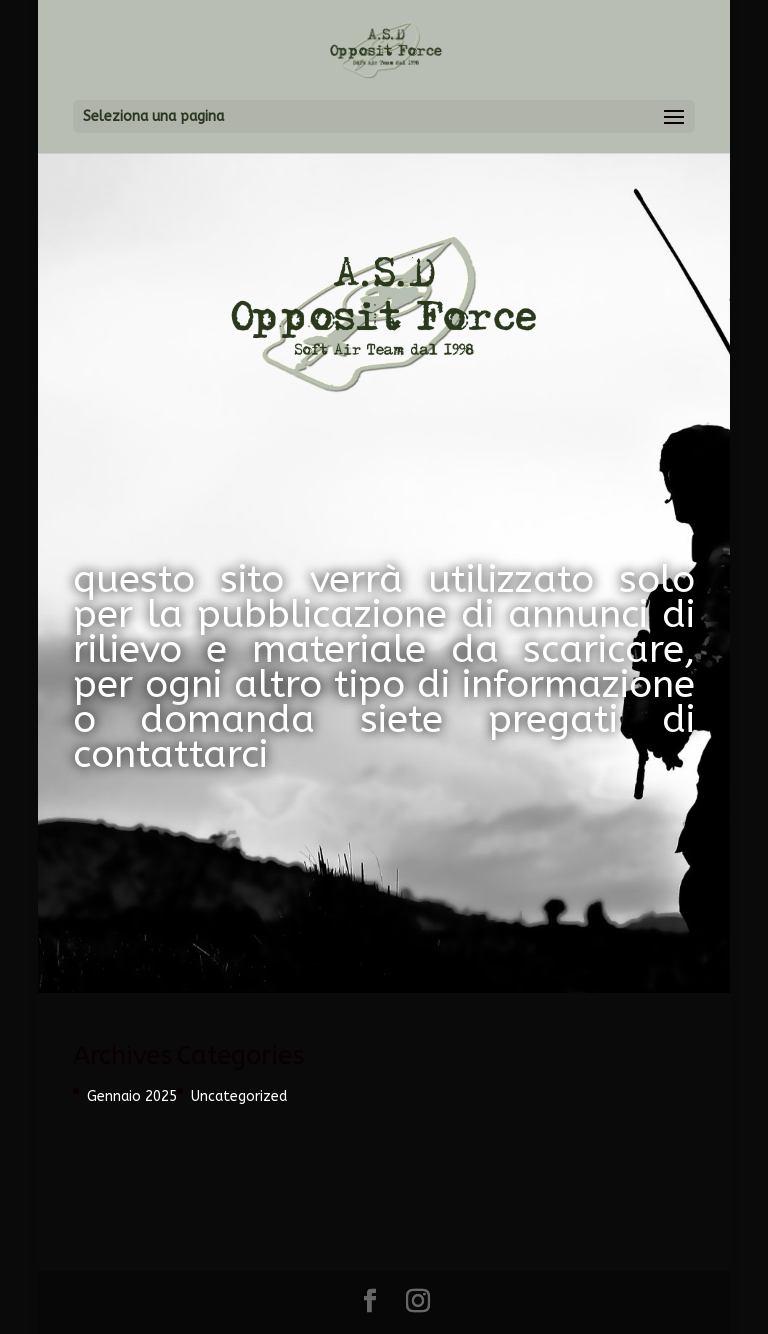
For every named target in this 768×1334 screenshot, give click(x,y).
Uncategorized (239, 1096)
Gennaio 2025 (132, 1096)
